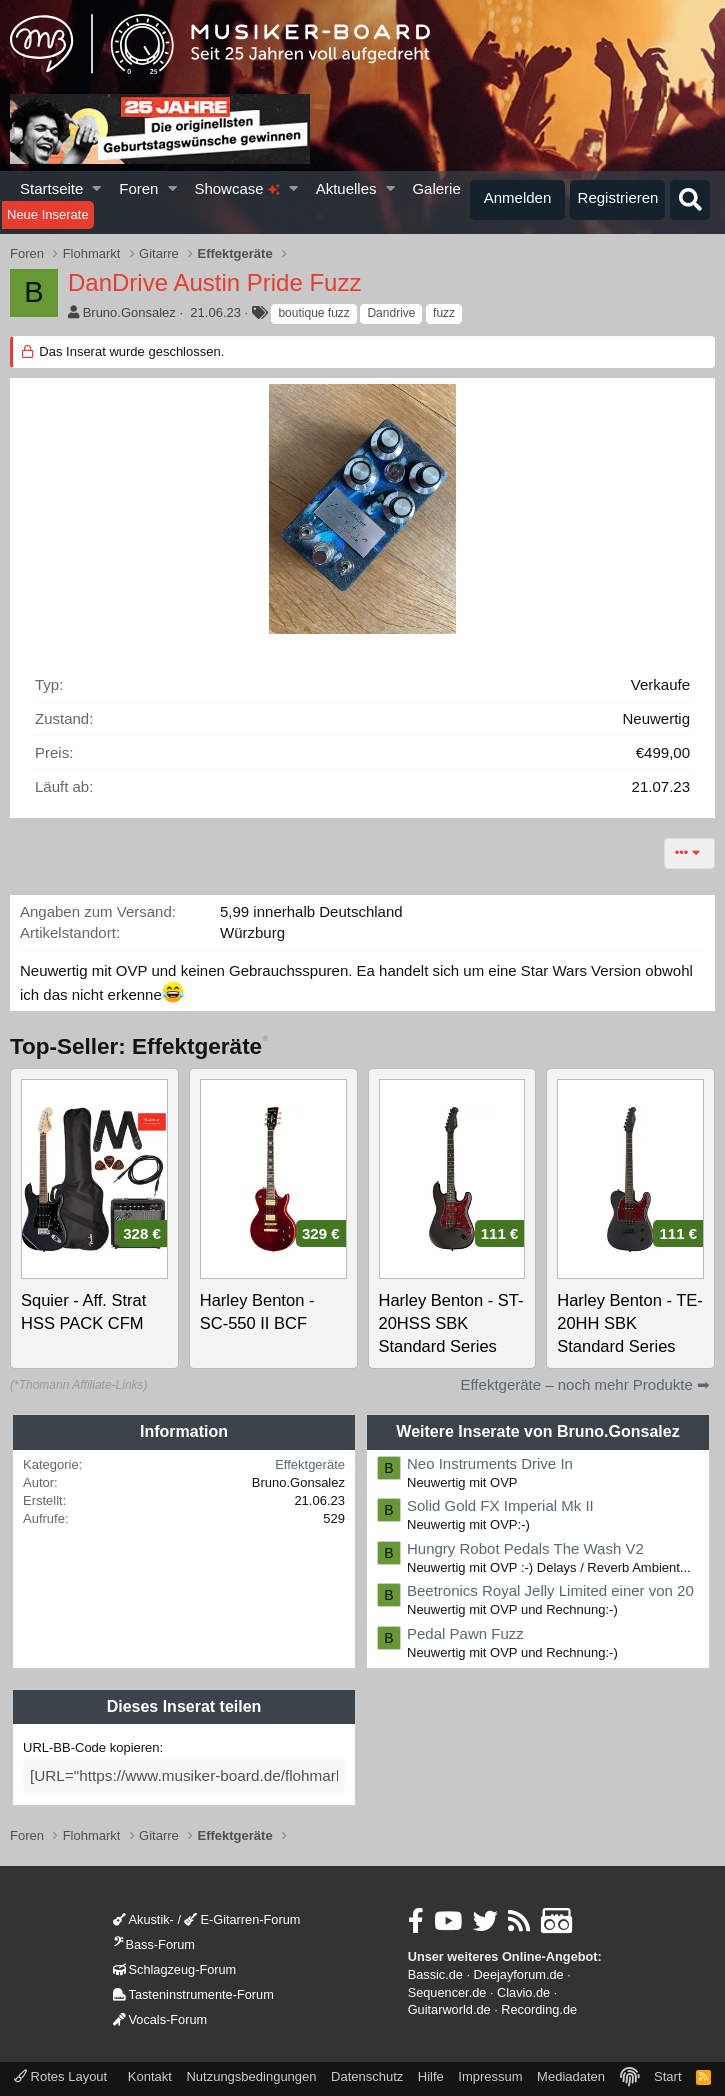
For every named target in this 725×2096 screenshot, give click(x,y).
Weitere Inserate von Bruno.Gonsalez (537, 1431)
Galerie (436, 188)
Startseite (51, 188)
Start (667, 2073)
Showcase (236, 188)
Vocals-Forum (160, 2016)
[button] (97, 188)
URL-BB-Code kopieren (91, 1747)
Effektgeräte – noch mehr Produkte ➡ (585, 1384)
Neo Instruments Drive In (490, 1463)
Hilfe (431, 2073)
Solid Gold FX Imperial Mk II (500, 1505)
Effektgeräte (310, 1464)
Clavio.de (523, 1989)
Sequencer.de (447, 1989)
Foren (138, 188)
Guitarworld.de (449, 2007)
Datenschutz (367, 2073)
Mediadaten (571, 2073)
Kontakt (150, 2073)
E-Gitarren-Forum (242, 1917)
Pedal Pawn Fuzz (465, 1633)
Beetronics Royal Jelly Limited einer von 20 (550, 1590)
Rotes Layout (60, 2073)
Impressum (490, 2073)
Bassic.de (435, 1971)
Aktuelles (346, 188)
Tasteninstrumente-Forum (193, 1991)
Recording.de (539, 2007)
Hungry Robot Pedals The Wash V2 (525, 1548)
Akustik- (143, 1917)
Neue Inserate (48, 214)
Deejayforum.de (519, 1971)
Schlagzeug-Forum (175, 1966)
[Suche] (690, 200)
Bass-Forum (154, 1941)
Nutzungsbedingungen (251, 2073)
